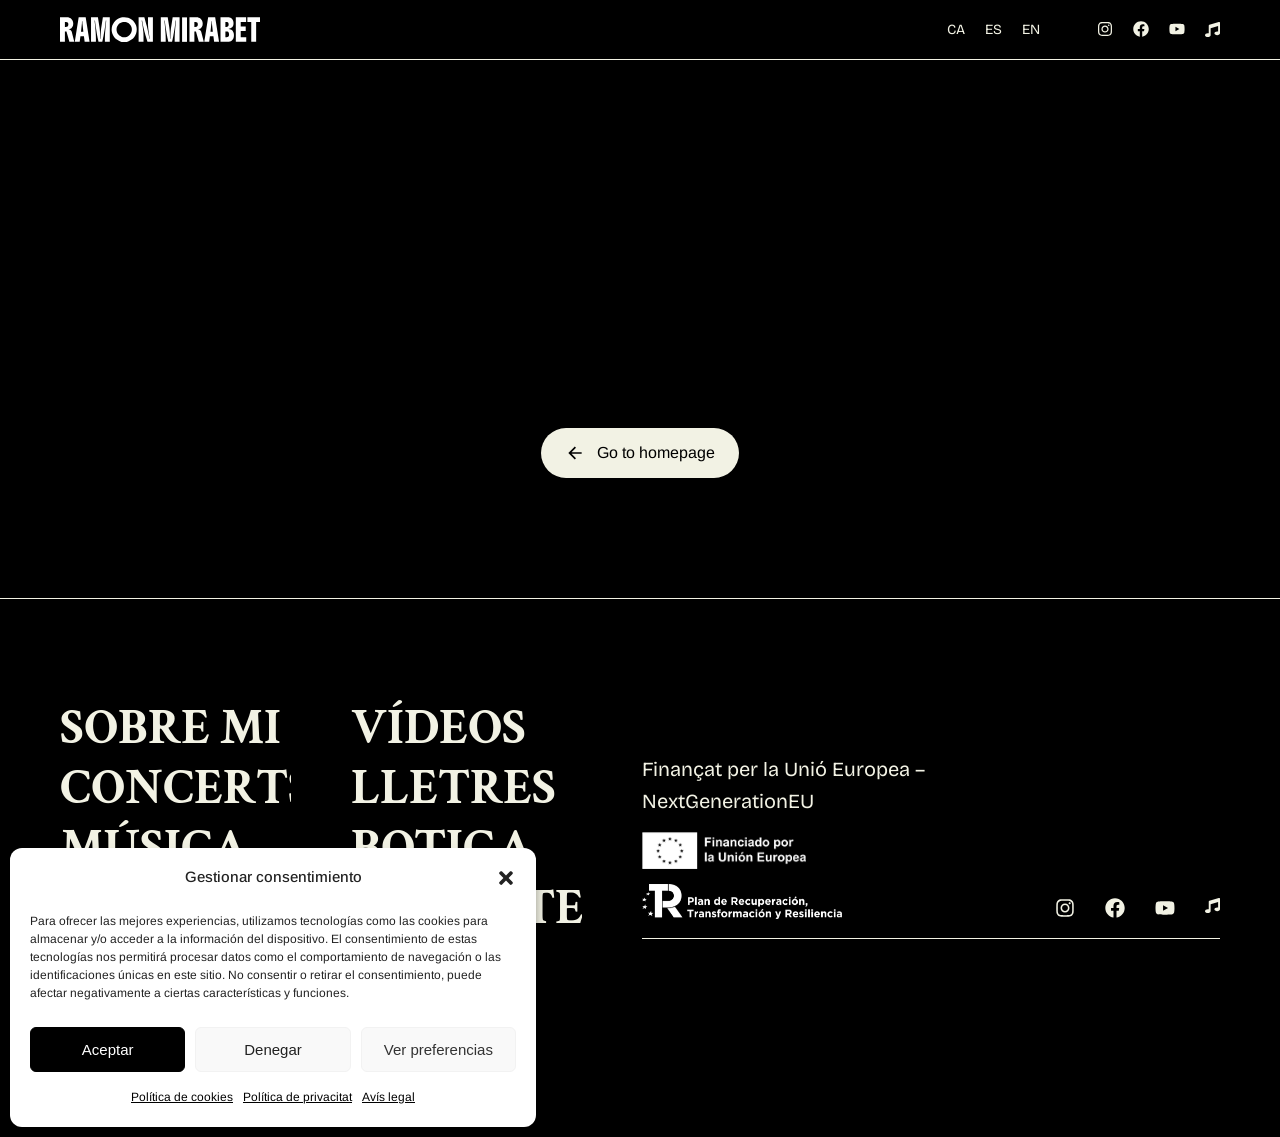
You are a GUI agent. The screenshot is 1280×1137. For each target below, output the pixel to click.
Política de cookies (182, 1097)
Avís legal (388, 1097)
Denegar (273, 1049)
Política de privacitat (297, 1097)
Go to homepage (640, 511)
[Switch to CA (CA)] (967, 16)
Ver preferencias (438, 1049)
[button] (506, 878)
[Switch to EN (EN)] (967, 45)
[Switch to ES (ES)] (1004, 16)
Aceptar (108, 1049)
